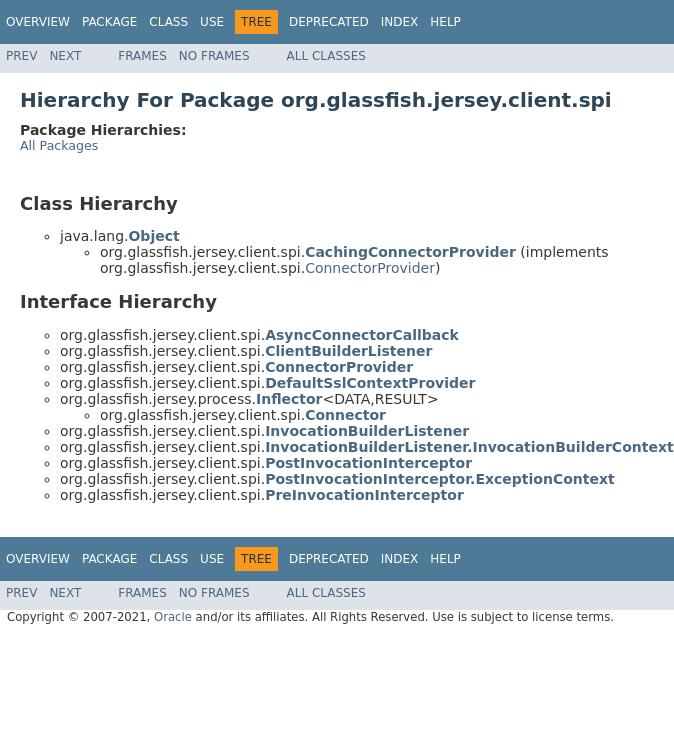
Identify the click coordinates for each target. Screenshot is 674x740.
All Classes (326, 56)
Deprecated (329, 22)
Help (445, 22)
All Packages (59, 145)
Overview (38, 22)
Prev (21, 56)
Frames (142, 56)
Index (400, 22)
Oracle (173, 617)
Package (109, 22)
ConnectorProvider (370, 268)
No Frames (214, 56)
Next (65, 56)
